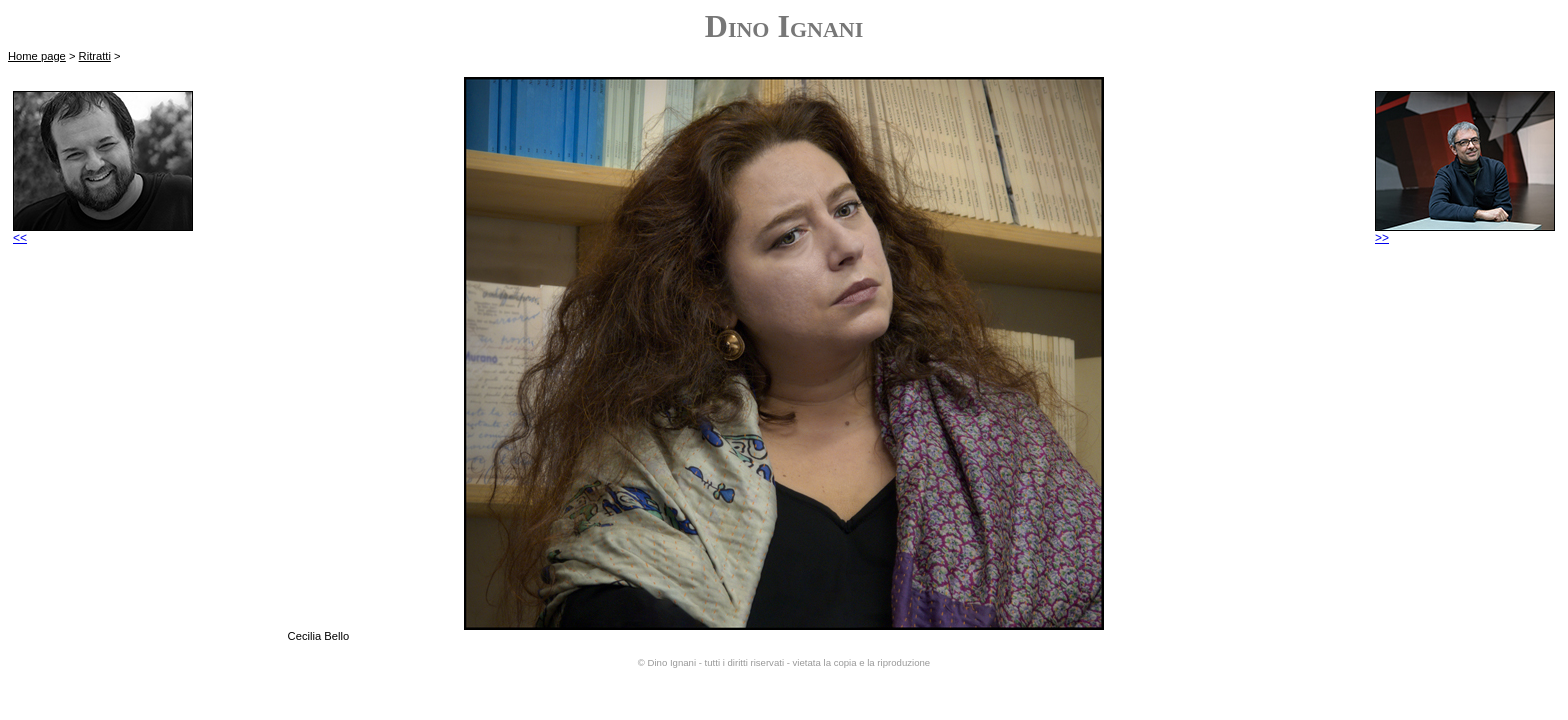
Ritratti (95, 56)
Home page (37, 56)
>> (1465, 232)
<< (103, 232)
